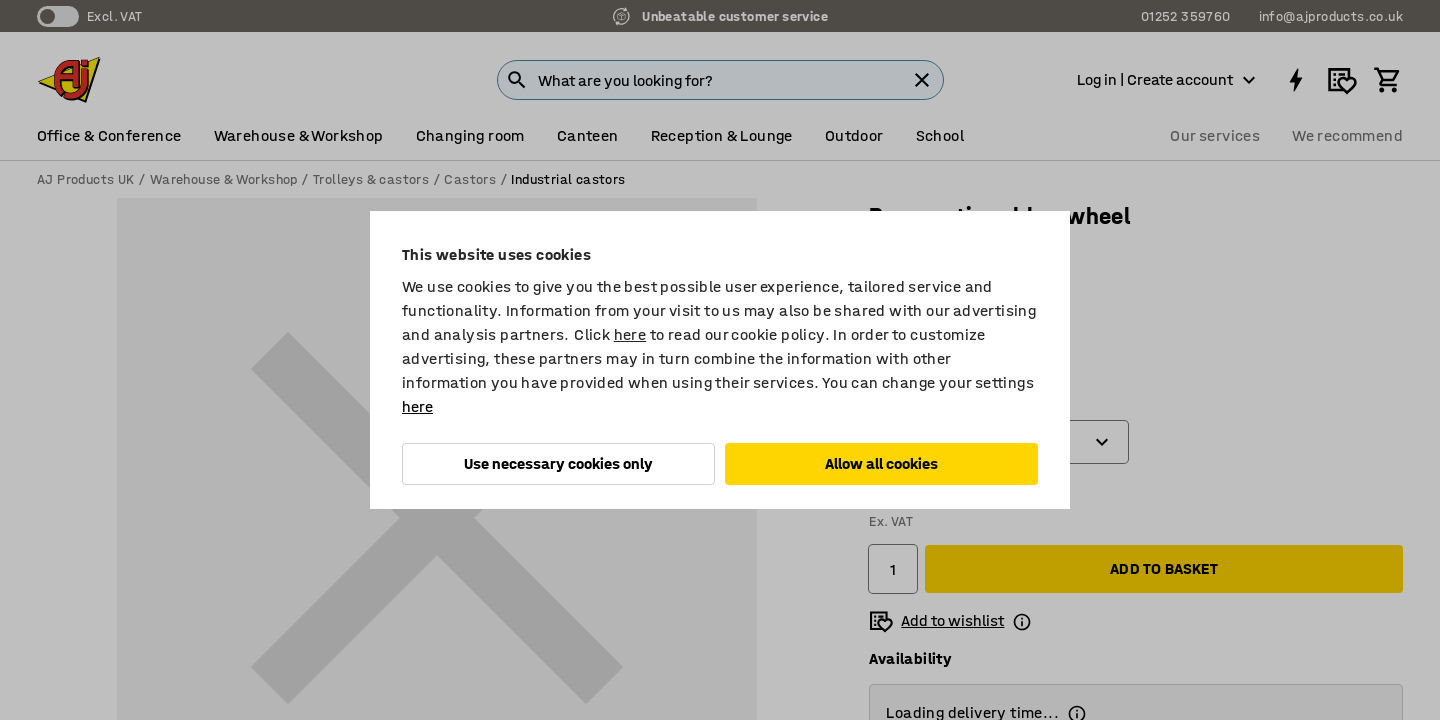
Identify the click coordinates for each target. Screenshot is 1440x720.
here (630, 334)
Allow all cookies (881, 463)
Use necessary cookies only (558, 463)
